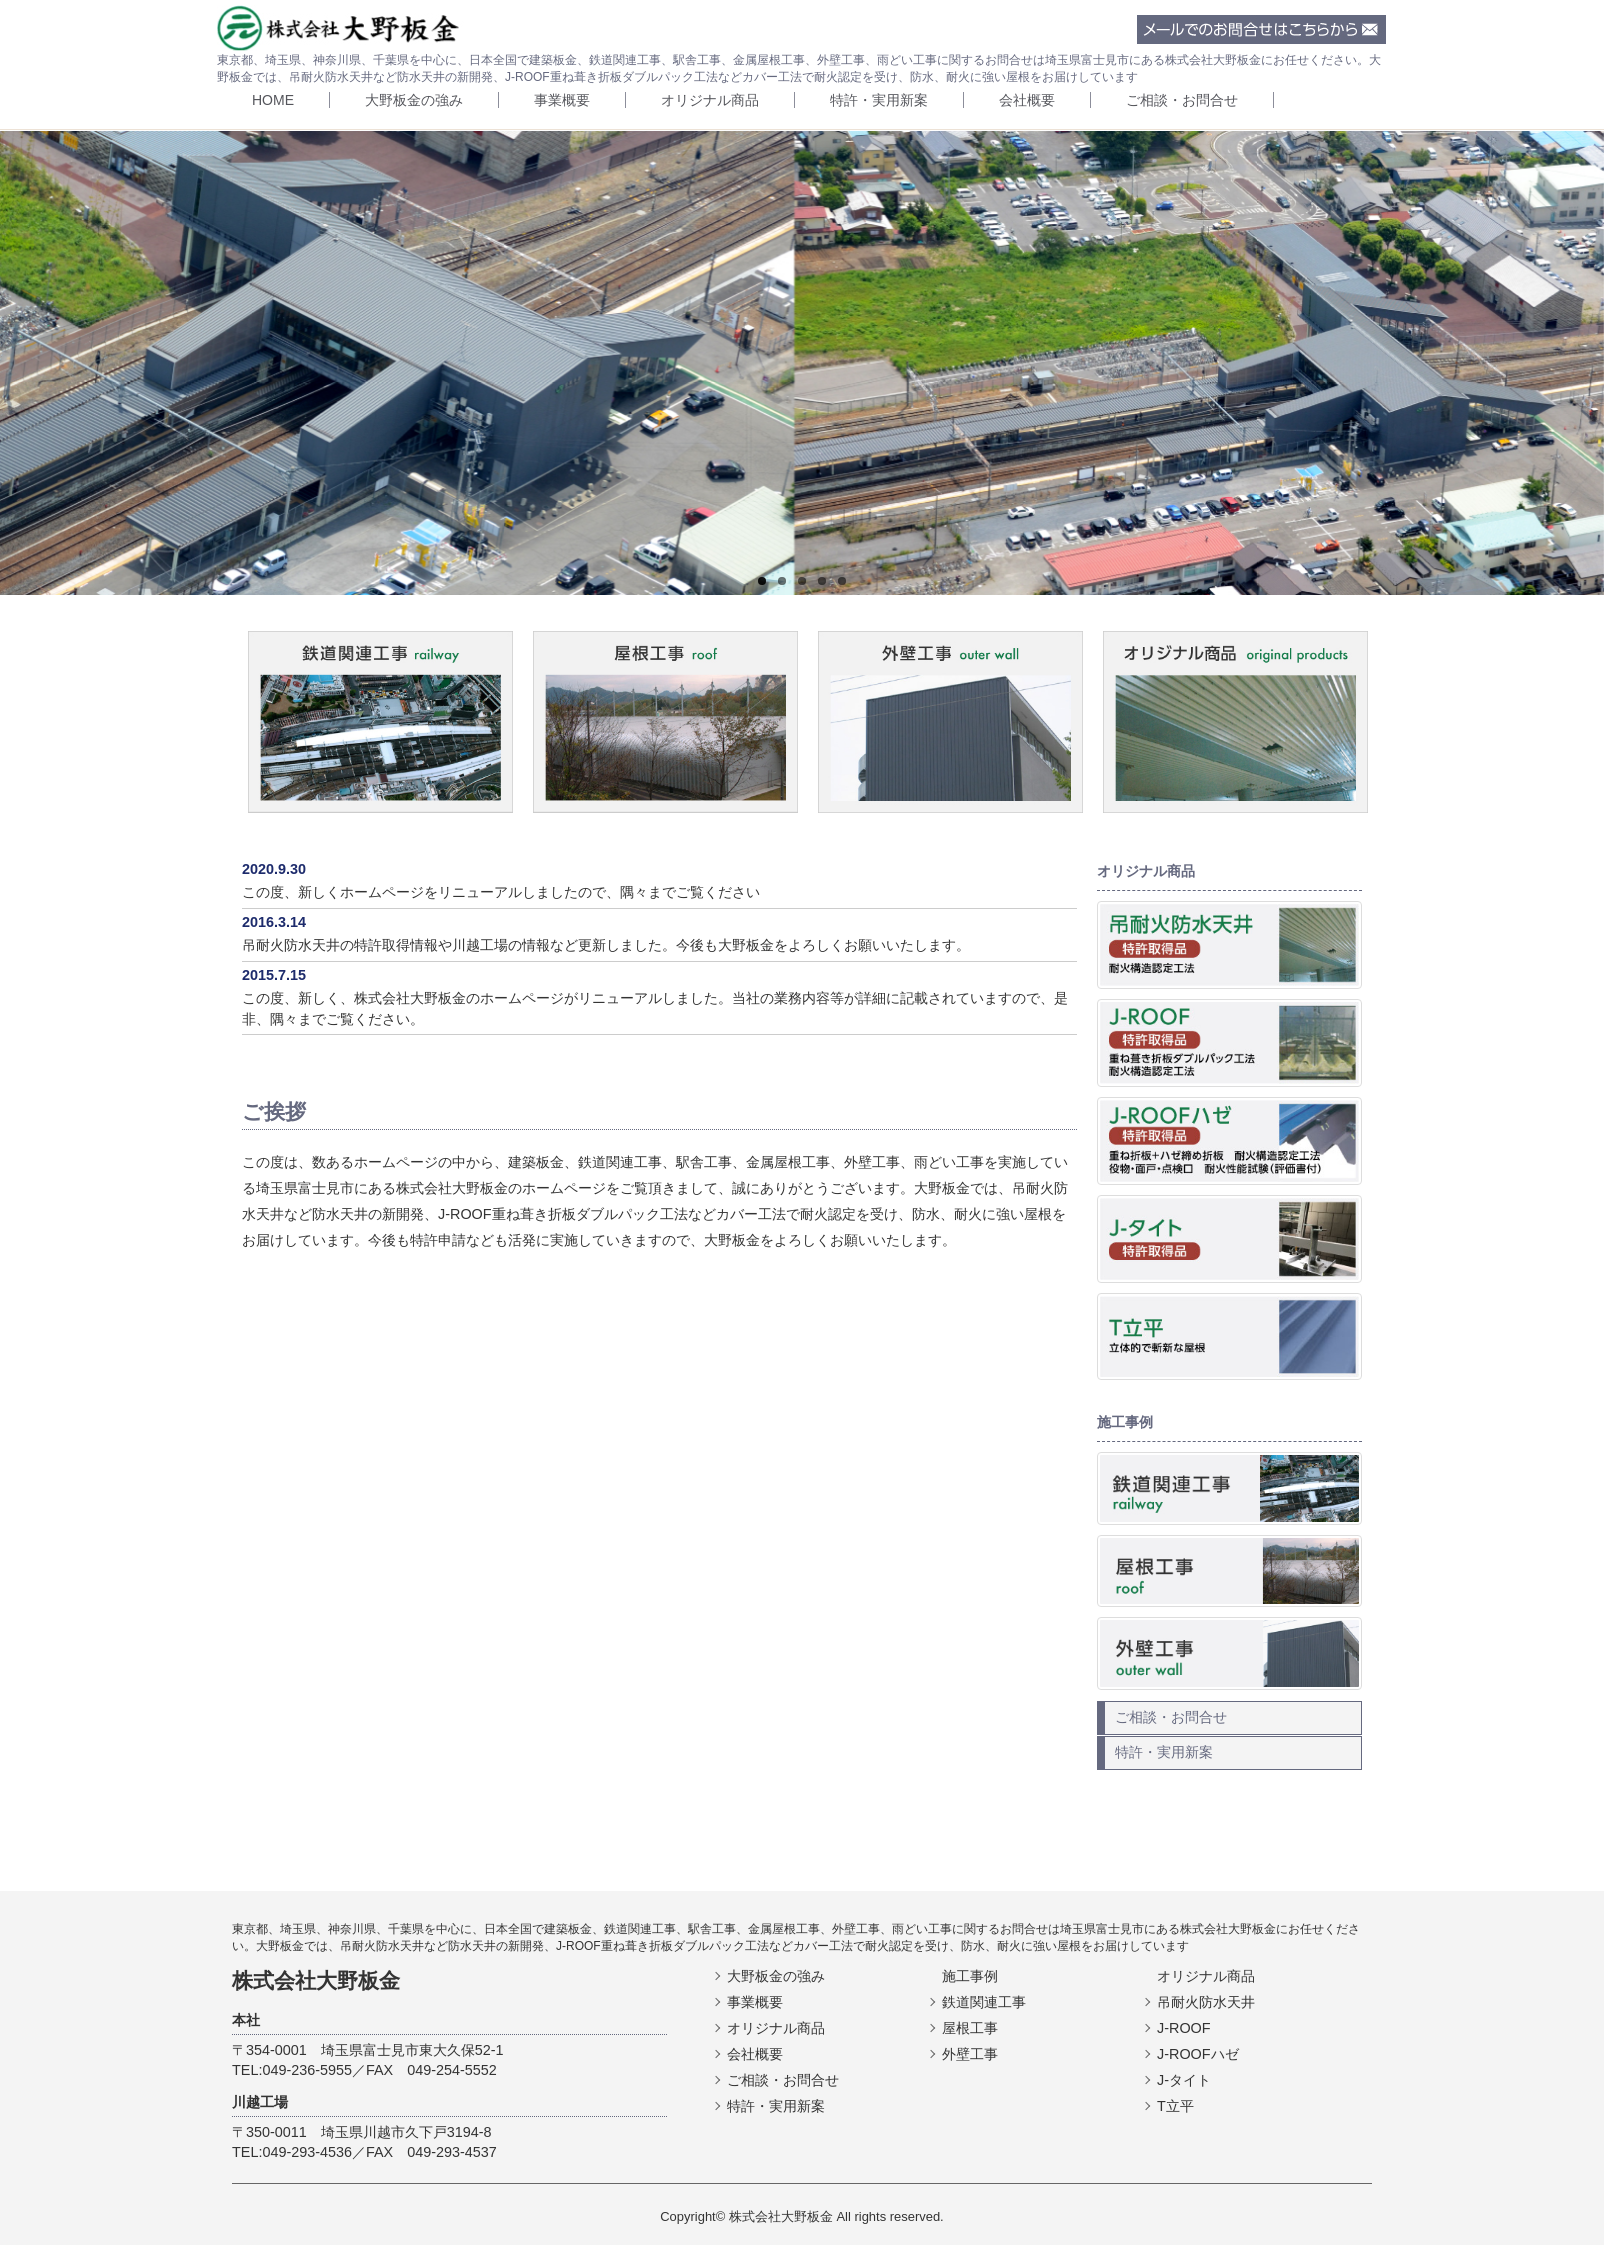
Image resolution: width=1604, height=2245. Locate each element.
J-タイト (1184, 2080)
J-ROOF (1184, 2028)
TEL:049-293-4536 (292, 2152)
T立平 (1175, 2106)
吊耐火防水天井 (1206, 2002)
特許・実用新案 (879, 100)
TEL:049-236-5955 (292, 2070)
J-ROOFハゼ (1198, 2054)
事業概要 (562, 100)
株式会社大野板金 (316, 1980)
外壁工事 (970, 2054)
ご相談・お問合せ (1182, 100)
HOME (273, 100)
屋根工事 (970, 2028)
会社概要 (1027, 100)
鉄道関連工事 (984, 2002)
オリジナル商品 (710, 100)
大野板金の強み (414, 100)
